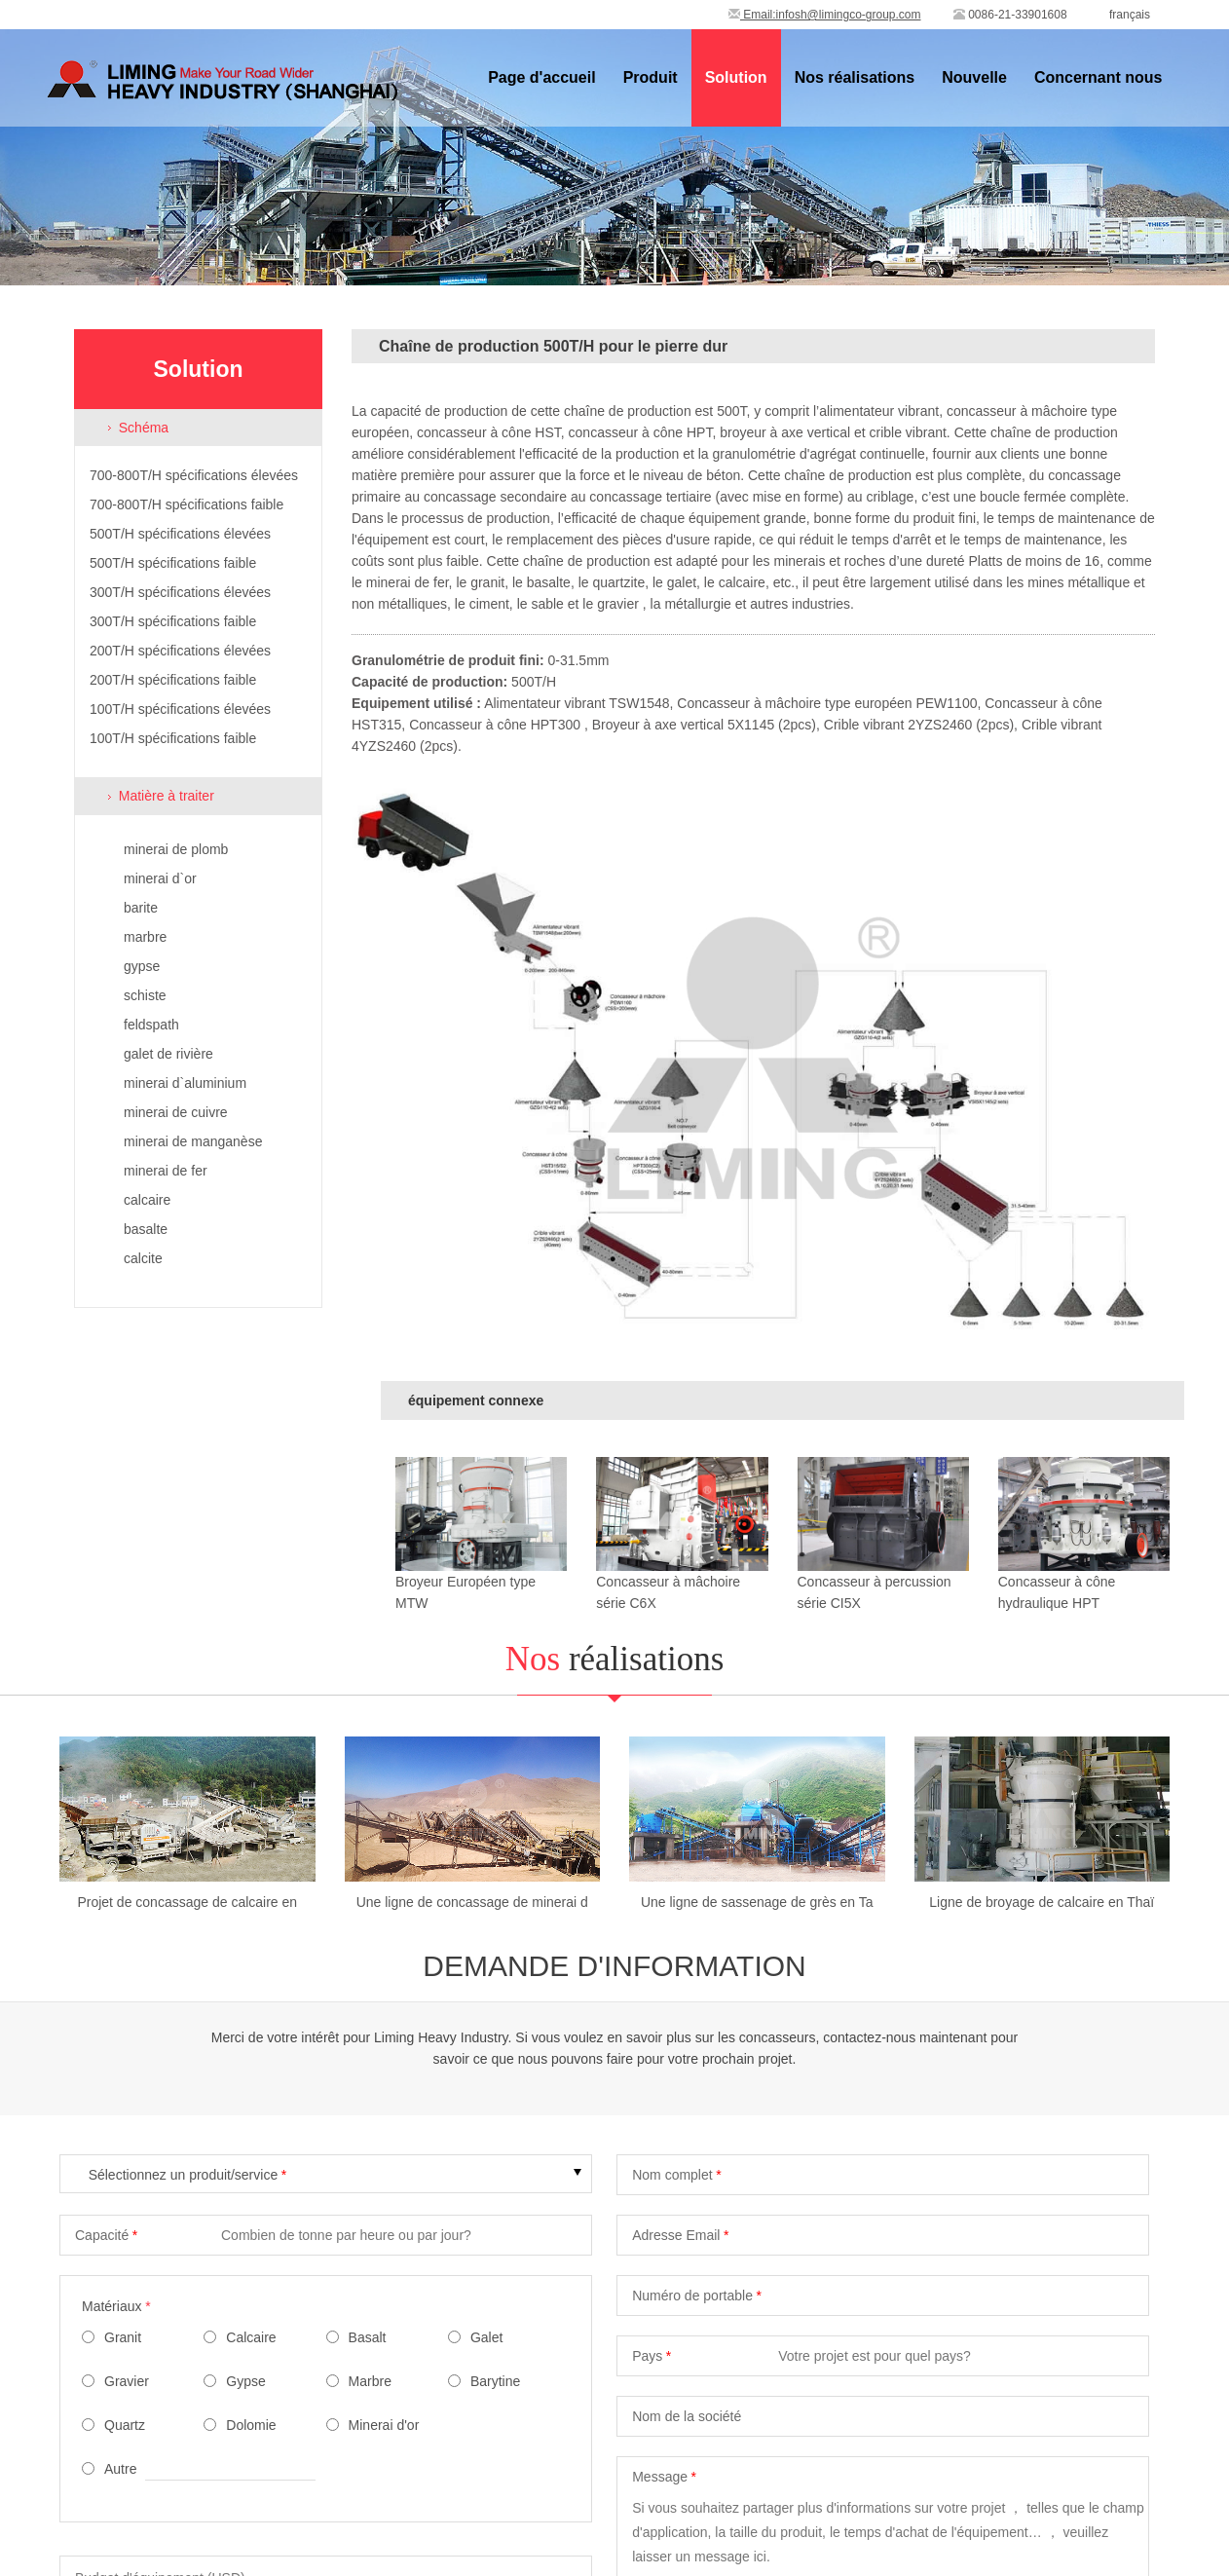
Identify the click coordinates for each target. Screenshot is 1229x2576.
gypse (142, 966)
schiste (145, 995)
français (1129, 14)
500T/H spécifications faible (173, 563)
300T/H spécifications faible (173, 621)
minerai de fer (165, 1170)
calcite (143, 1258)
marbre (145, 937)
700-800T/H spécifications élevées (194, 475)
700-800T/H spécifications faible (186, 504)
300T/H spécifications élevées (180, 592)
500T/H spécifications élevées (180, 533)
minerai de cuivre (176, 1112)
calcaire (147, 1200)
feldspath (151, 1024)
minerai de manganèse (193, 1141)
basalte (146, 1229)
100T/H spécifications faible (173, 738)
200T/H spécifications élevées (180, 650)
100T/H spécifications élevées (180, 709)
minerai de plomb (176, 849)
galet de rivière (168, 1054)
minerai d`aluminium (185, 1083)
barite (141, 907)
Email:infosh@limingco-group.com (824, 14)
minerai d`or (160, 878)
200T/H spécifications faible (173, 680)
